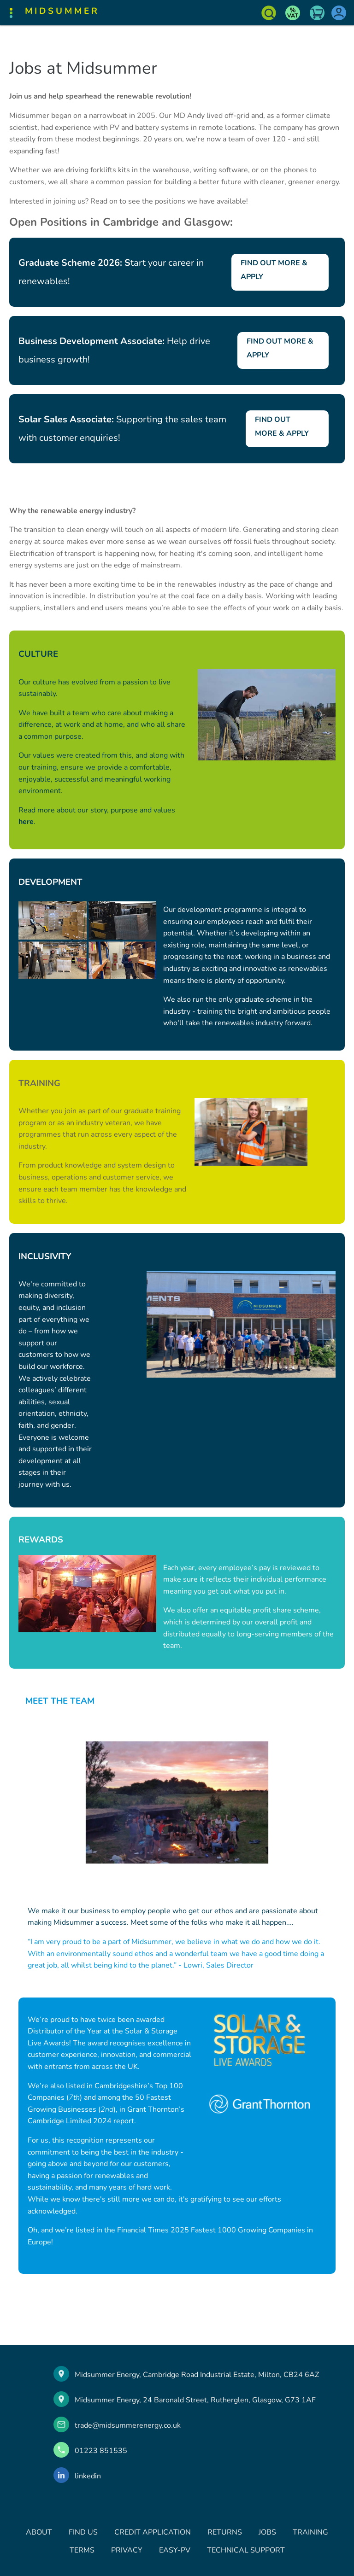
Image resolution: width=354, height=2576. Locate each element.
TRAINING (310, 2532)
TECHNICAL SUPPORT (246, 2550)
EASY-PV (174, 2550)
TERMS (82, 2550)
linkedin (88, 2476)
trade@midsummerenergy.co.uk (128, 2425)
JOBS (267, 2532)
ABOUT (39, 2532)
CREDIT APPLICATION (152, 2532)
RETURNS (224, 2532)
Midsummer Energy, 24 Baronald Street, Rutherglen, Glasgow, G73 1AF (195, 2400)
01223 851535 (101, 2451)
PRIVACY (126, 2550)
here (26, 822)
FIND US (83, 2532)
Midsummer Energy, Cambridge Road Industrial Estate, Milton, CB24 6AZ (197, 2375)
